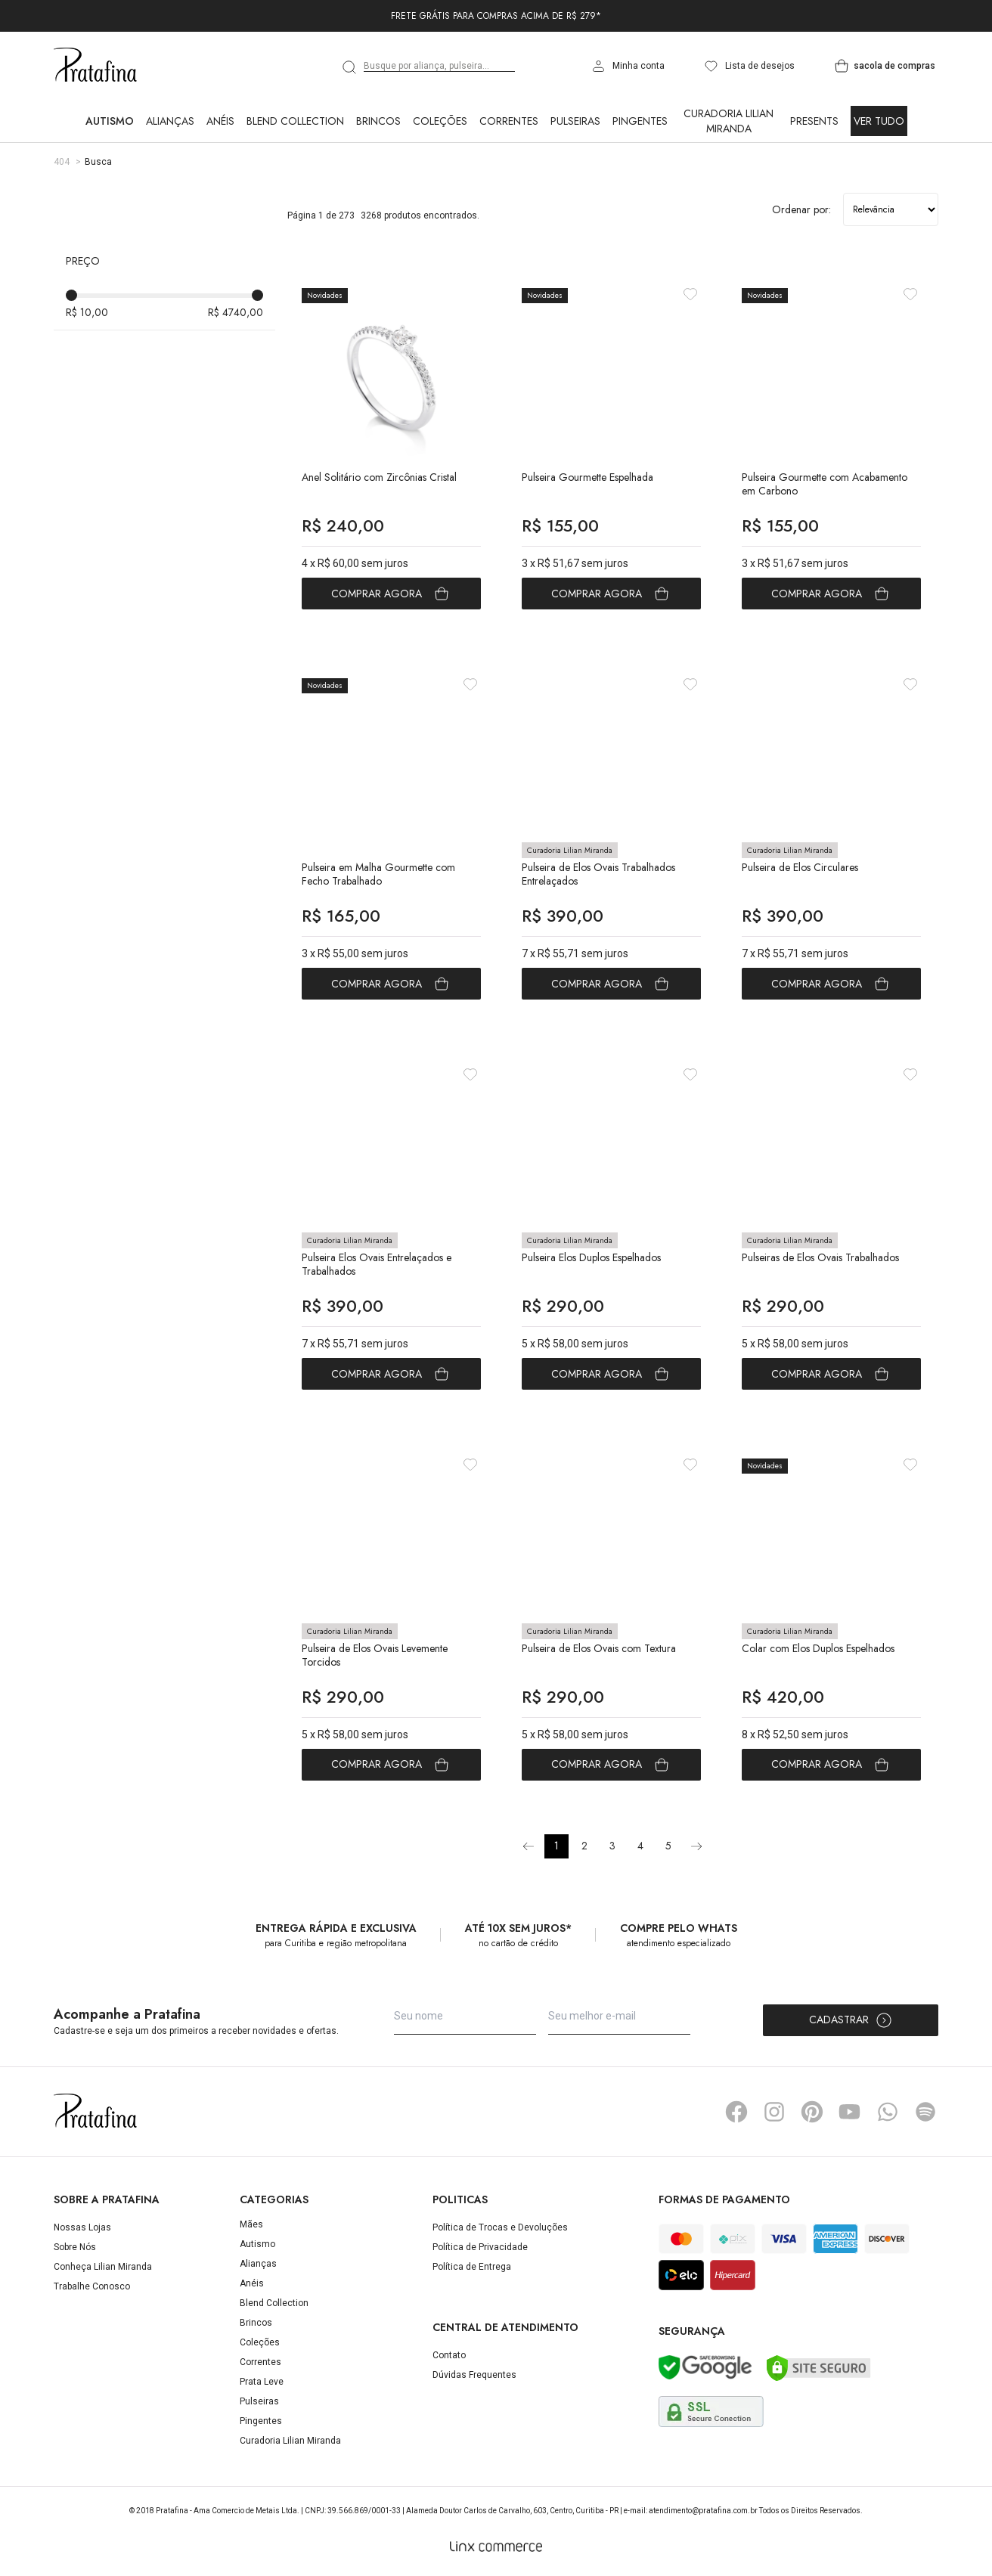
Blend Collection (295, 121)
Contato (449, 2355)
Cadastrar (851, 2020)
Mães (251, 2224)
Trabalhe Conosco (92, 2286)
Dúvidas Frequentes (474, 2375)
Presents (814, 121)
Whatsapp (888, 2112)
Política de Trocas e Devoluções (500, 2227)
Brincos (378, 121)
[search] (350, 67)
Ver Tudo (879, 121)
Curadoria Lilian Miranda (728, 121)
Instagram (774, 2112)
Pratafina (95, 66)
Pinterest (812, 2112)
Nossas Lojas (82, 2227)
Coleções (440, 121)
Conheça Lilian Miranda (103, 2266)
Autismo (109, 121)
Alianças (170, 121)
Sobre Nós (75, 2247)
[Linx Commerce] (496, 2546)
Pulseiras (575, 121)
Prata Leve (262, 2381)
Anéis (220, 121)
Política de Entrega (471, 2266)
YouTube (850, 2112)
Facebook (736, 2112)
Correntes (508, 121)
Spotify (925, 2112)
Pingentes (640, 121)
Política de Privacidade (480, 2247)
